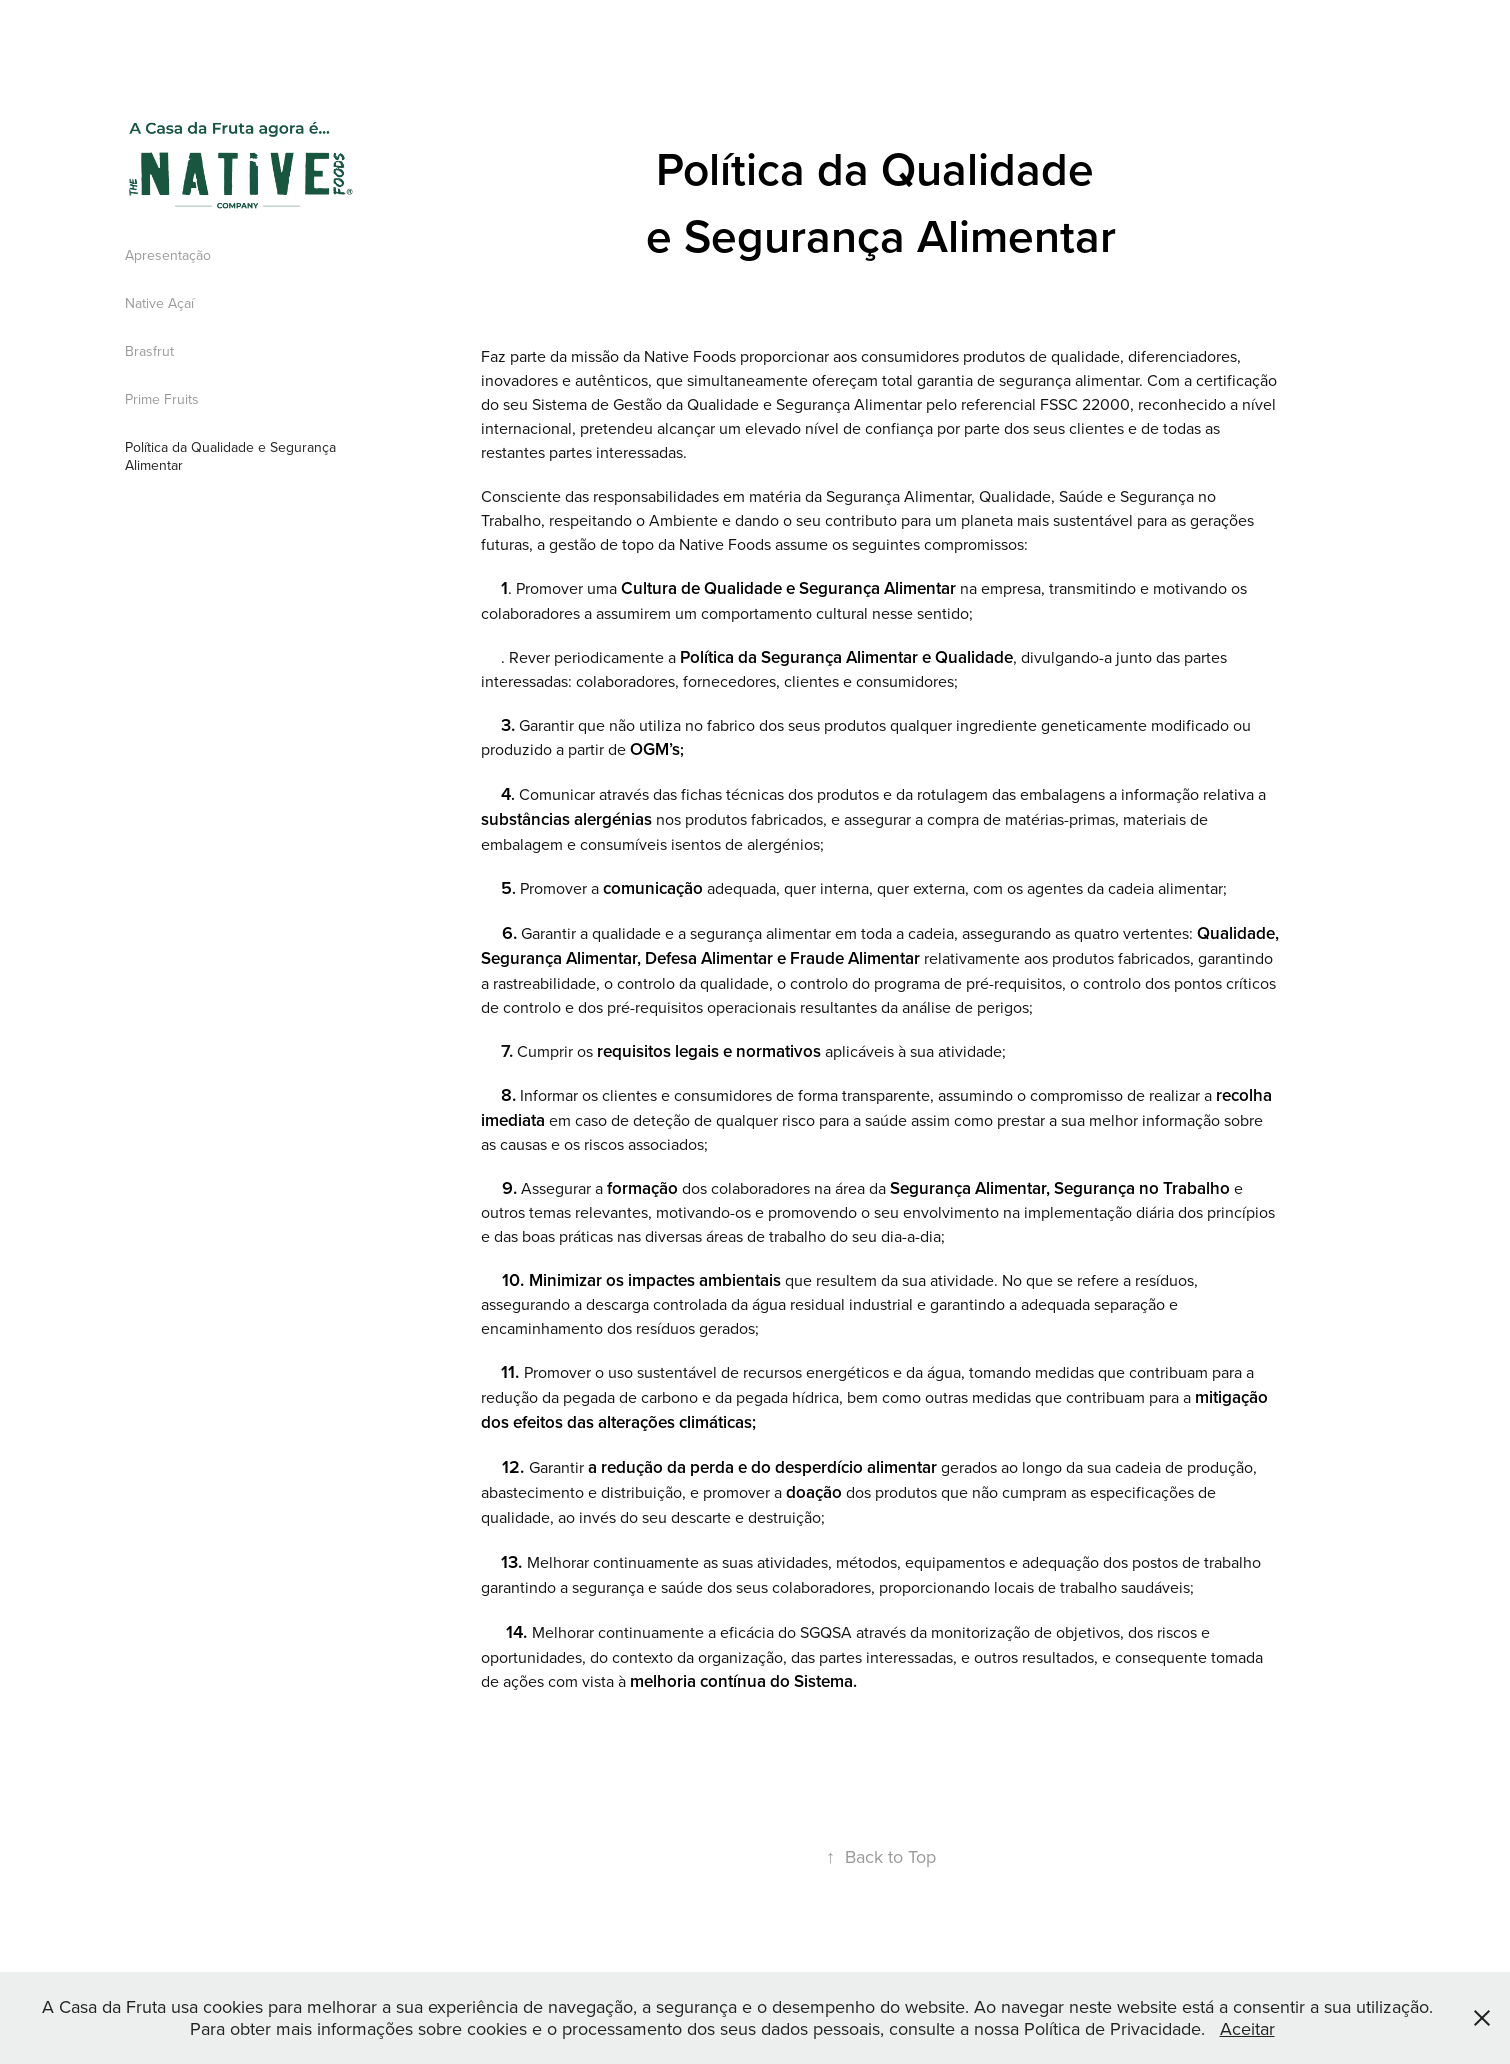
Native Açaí (159, 303)
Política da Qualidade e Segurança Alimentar (230, 456)
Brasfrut (149, 351)
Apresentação (168, 255)
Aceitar (1247, 2028)
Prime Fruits (162, 399)
